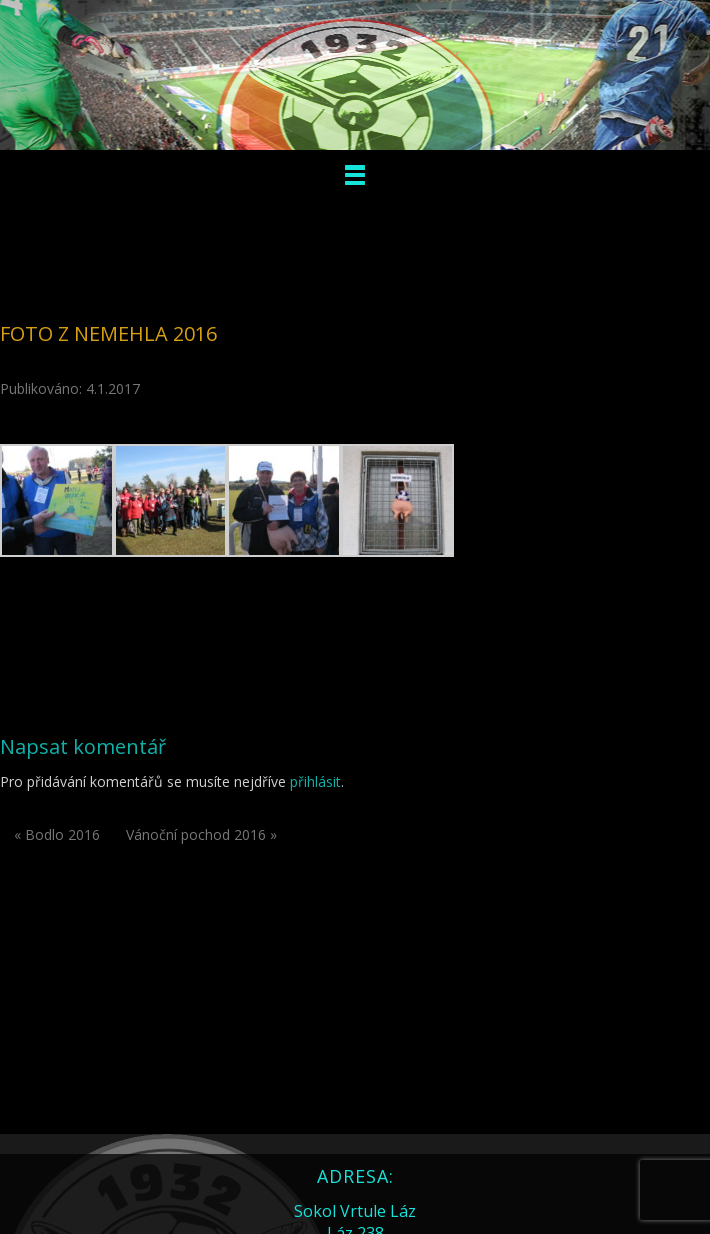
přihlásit (315, 781)
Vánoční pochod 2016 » (201, 834)
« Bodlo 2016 (57, 834)
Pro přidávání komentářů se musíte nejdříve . (172, 781)
